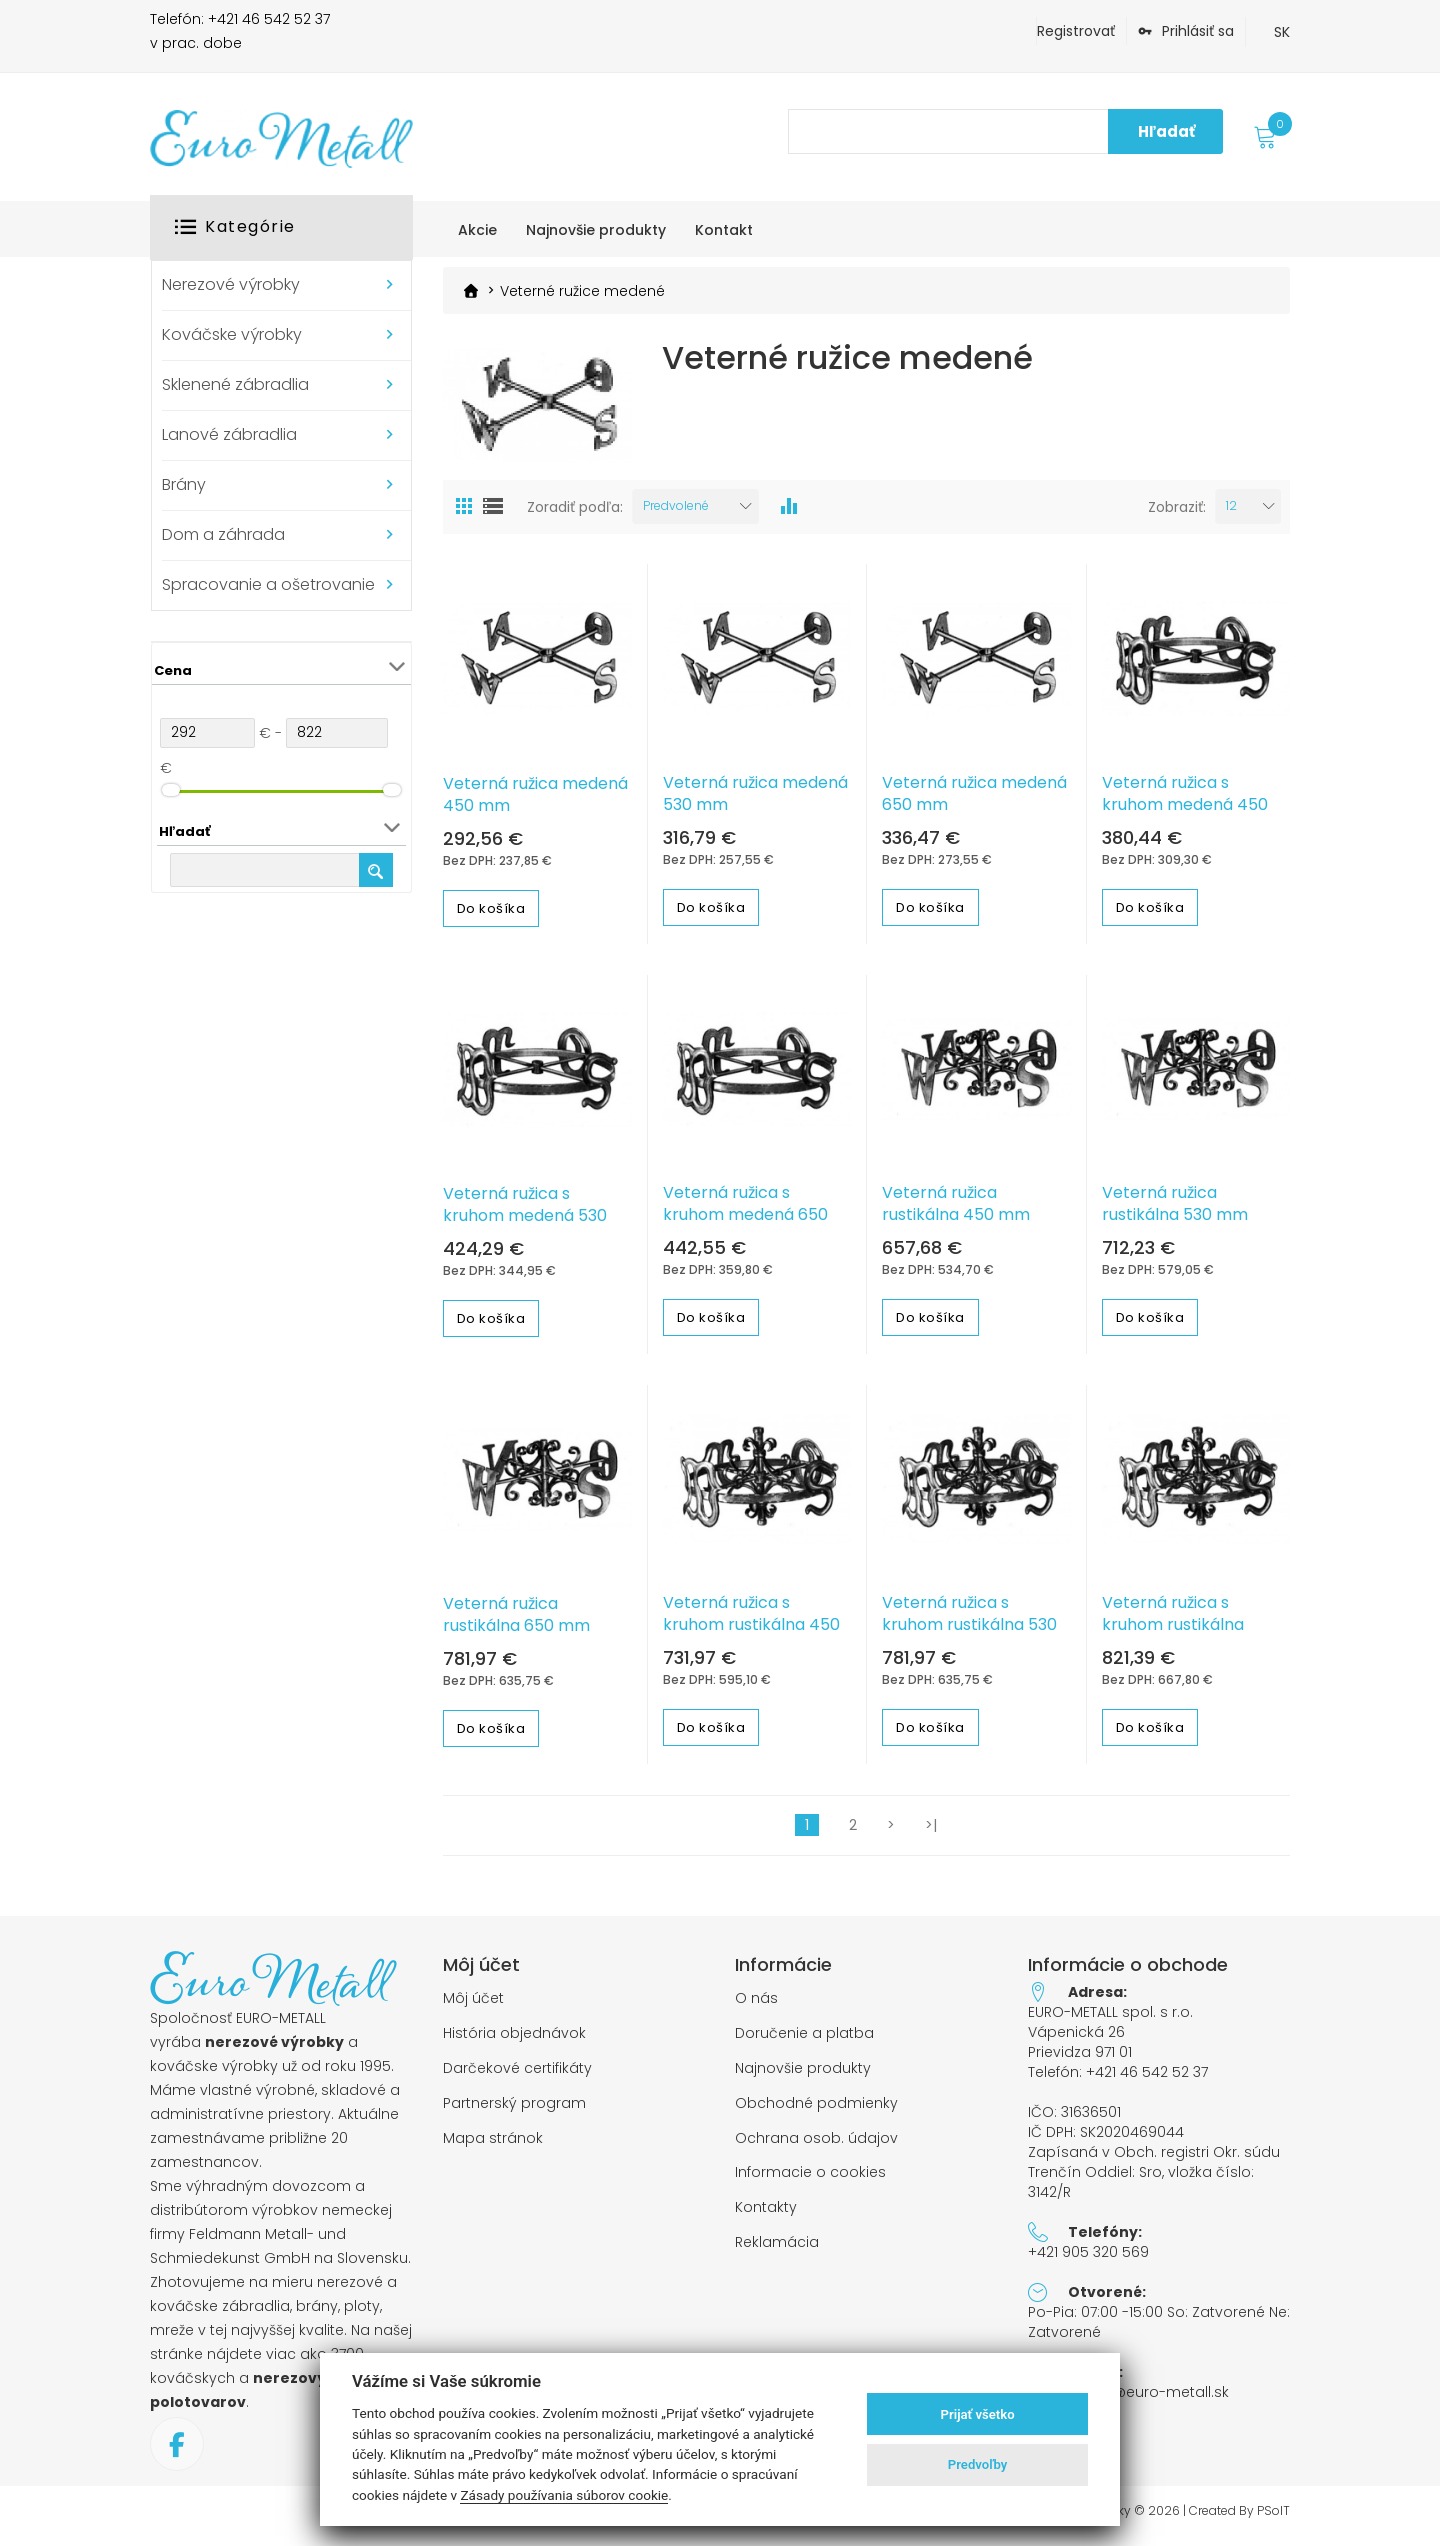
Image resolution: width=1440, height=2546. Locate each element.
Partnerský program (514, 2109)
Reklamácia (777, 2248)
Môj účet (473, 2004)
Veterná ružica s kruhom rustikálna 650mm (1173, 1631)
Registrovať (1076, 31)
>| (931, 1831)
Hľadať (1166, 131)
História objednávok (514, 2039)
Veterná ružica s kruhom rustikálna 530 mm (969, 1631)
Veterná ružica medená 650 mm (974, 799)
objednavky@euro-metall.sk (1128, 2398)
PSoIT (1273, 2517)
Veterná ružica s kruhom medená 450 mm (1185, 810)
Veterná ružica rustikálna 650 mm (516, 1621)
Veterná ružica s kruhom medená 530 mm (525, 1222)
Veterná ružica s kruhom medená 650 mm (745, 1221)
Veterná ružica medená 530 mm (755, 799)
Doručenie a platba (804, 2039)
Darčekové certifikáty (517, 2074)
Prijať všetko (978, 2414)
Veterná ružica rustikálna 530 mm (1175, 1210)
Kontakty (766, 2213)
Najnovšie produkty (803, 2074)
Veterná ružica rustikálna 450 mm (956, 1210)
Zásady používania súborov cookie (564, 2495)
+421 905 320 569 (1088, 2258)
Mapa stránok (493, 2143)
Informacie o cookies (810, 2178)
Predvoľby (978, 2464)
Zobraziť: (1177, 513)
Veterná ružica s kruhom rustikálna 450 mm (751, 1631)
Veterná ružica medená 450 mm (535, 800)
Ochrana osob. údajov (816, 2143)
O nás (756, 2004)
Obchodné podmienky (816, 2109)
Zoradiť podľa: (575, 513)
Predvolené (676, 511)
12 (1231, 511)
